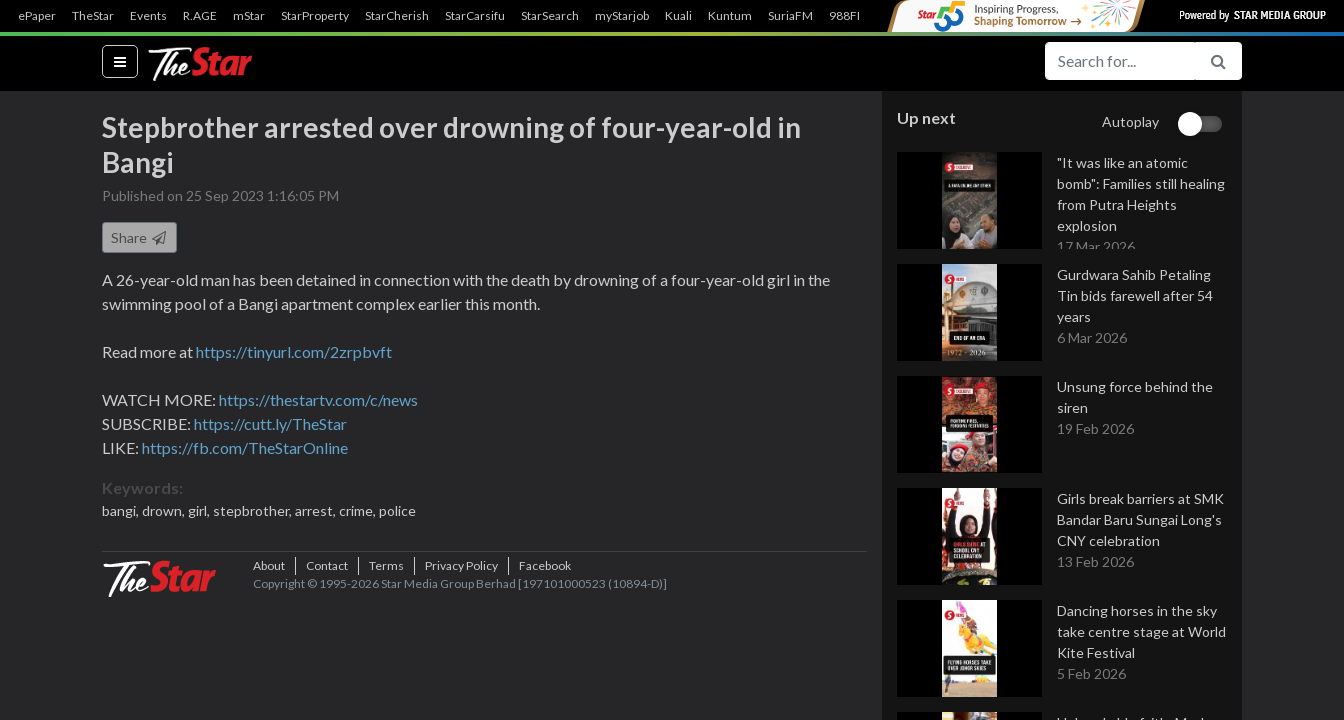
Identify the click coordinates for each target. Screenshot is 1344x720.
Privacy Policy (461, 684)
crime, (359, 521)
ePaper (37, 16)
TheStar (93, 16)
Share (139, 248)
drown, (165, 521)
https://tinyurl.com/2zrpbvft (294, 362)
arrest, (317, 521)
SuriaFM (790, 16)
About (269, 684)
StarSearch (550, 16)
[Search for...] (1120, 61)
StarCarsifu (475, 16)
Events (148, 16)
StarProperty (315, 16)
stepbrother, (254, 521)
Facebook (545, 684)
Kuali (678, 16)
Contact (327, 684)
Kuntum (730, 16)
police (397, 521)
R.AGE (200, 16)
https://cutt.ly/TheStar (270, 434)
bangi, (122, 521)
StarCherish (397, 16)
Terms (386, 684)
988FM (848, 16)
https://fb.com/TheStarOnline (245, 458)
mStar (249, 16)
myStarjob (622, 16)
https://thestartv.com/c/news (318, 410)
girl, (200, 521)
